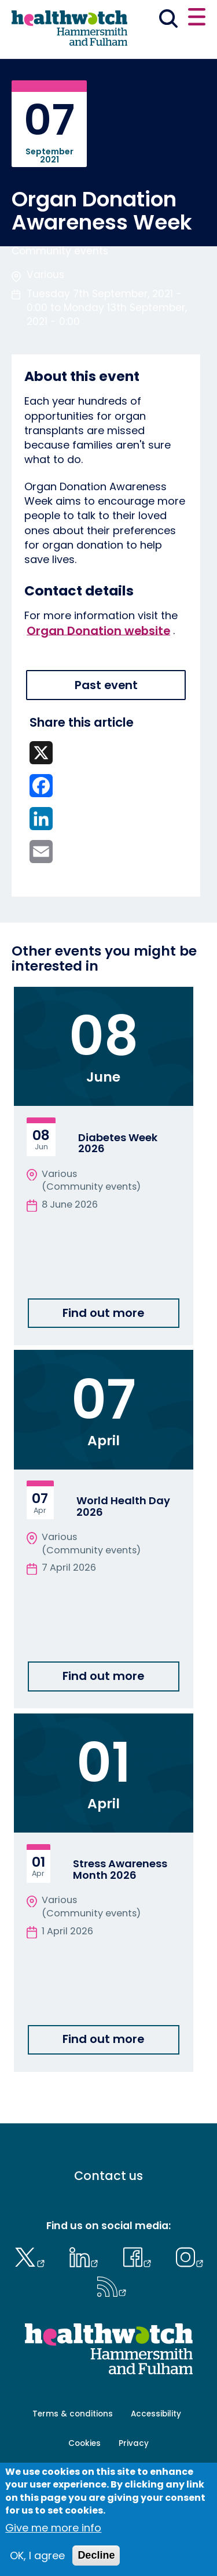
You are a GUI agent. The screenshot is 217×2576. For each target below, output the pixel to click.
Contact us (108, 2175)
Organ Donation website (98, 630)
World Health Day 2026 (123, 1506)
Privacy (134, 2443)
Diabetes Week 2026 (117, 1143)
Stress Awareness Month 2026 (120, 1869)
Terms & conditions (72, 2413)
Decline (96, 2555)
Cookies (84, 2443)
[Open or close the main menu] (196, 18)
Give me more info (53, 2528)
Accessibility (156, 2413)
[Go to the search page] (169, 20)
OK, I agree (37, 2555)
